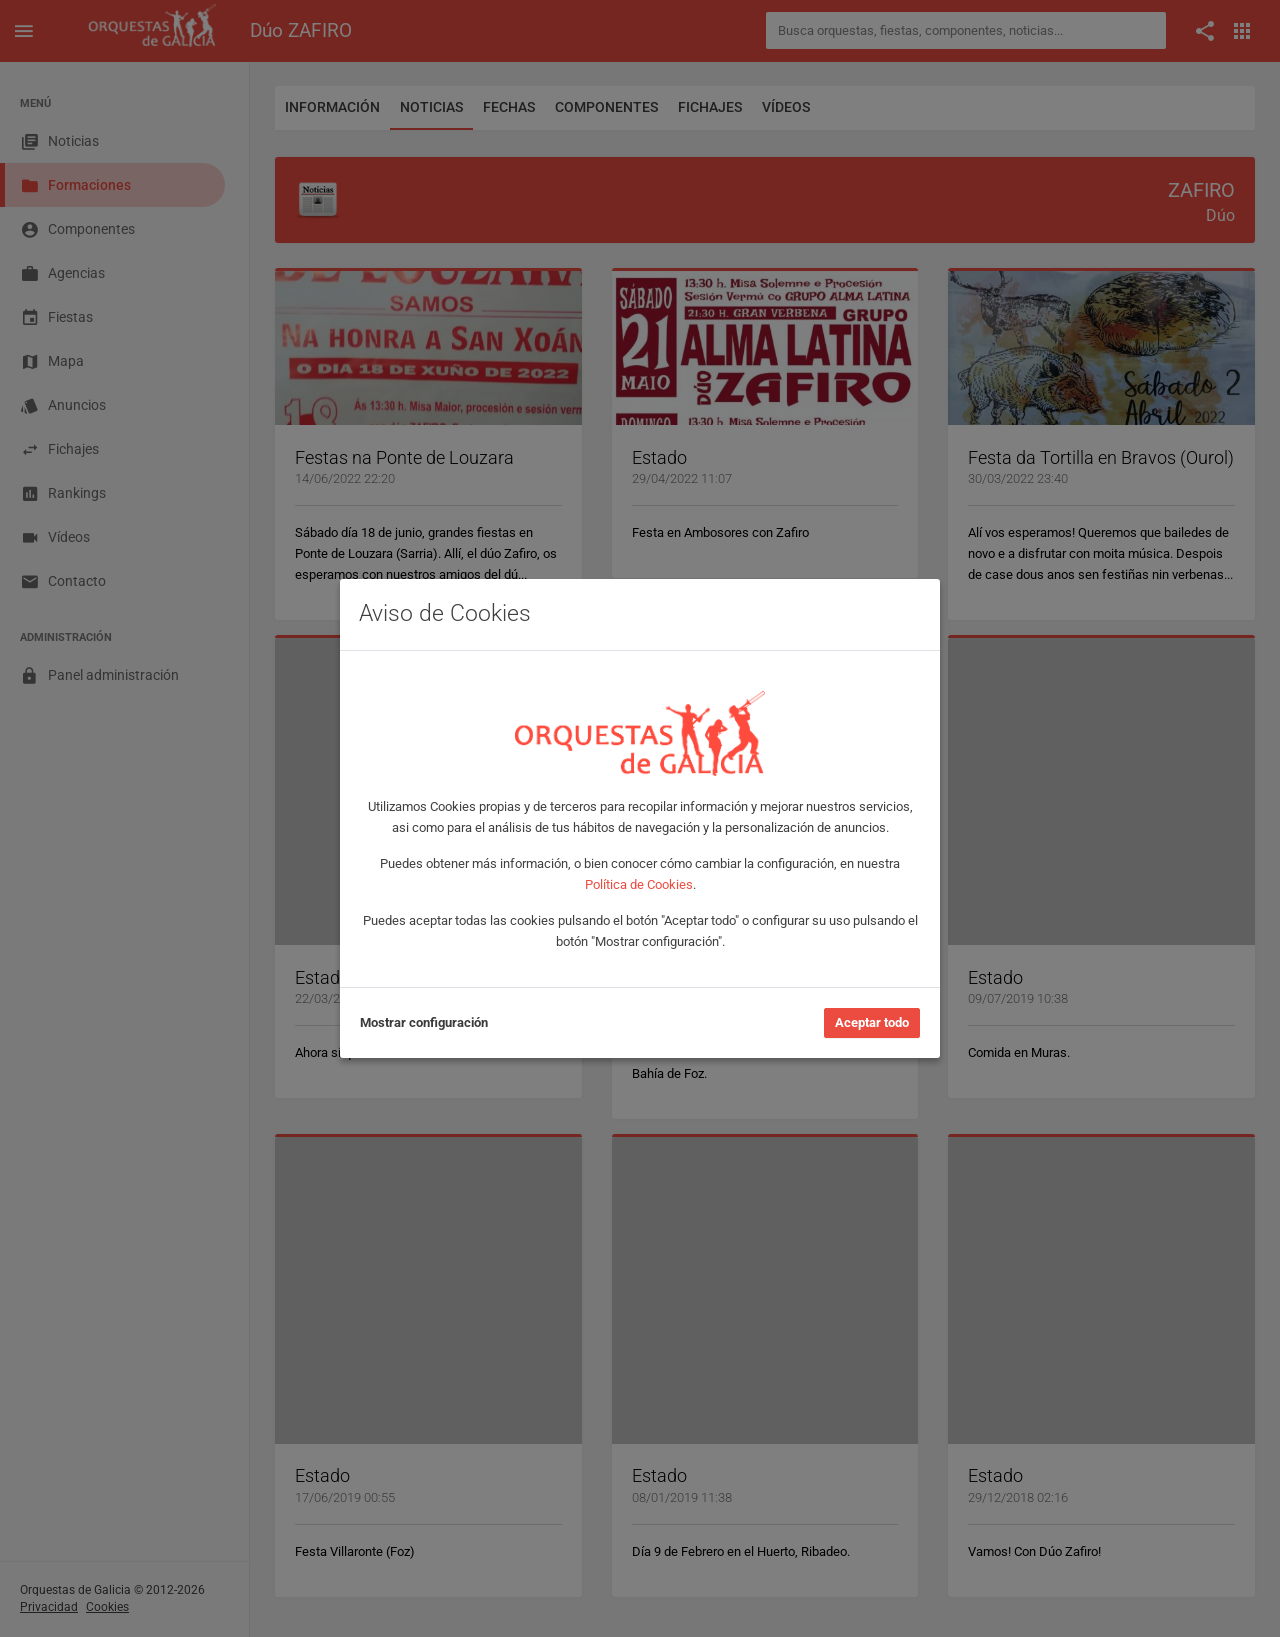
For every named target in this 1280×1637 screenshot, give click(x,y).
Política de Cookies (639, 884)
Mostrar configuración (424, 1022)
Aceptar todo (872, 1022)
